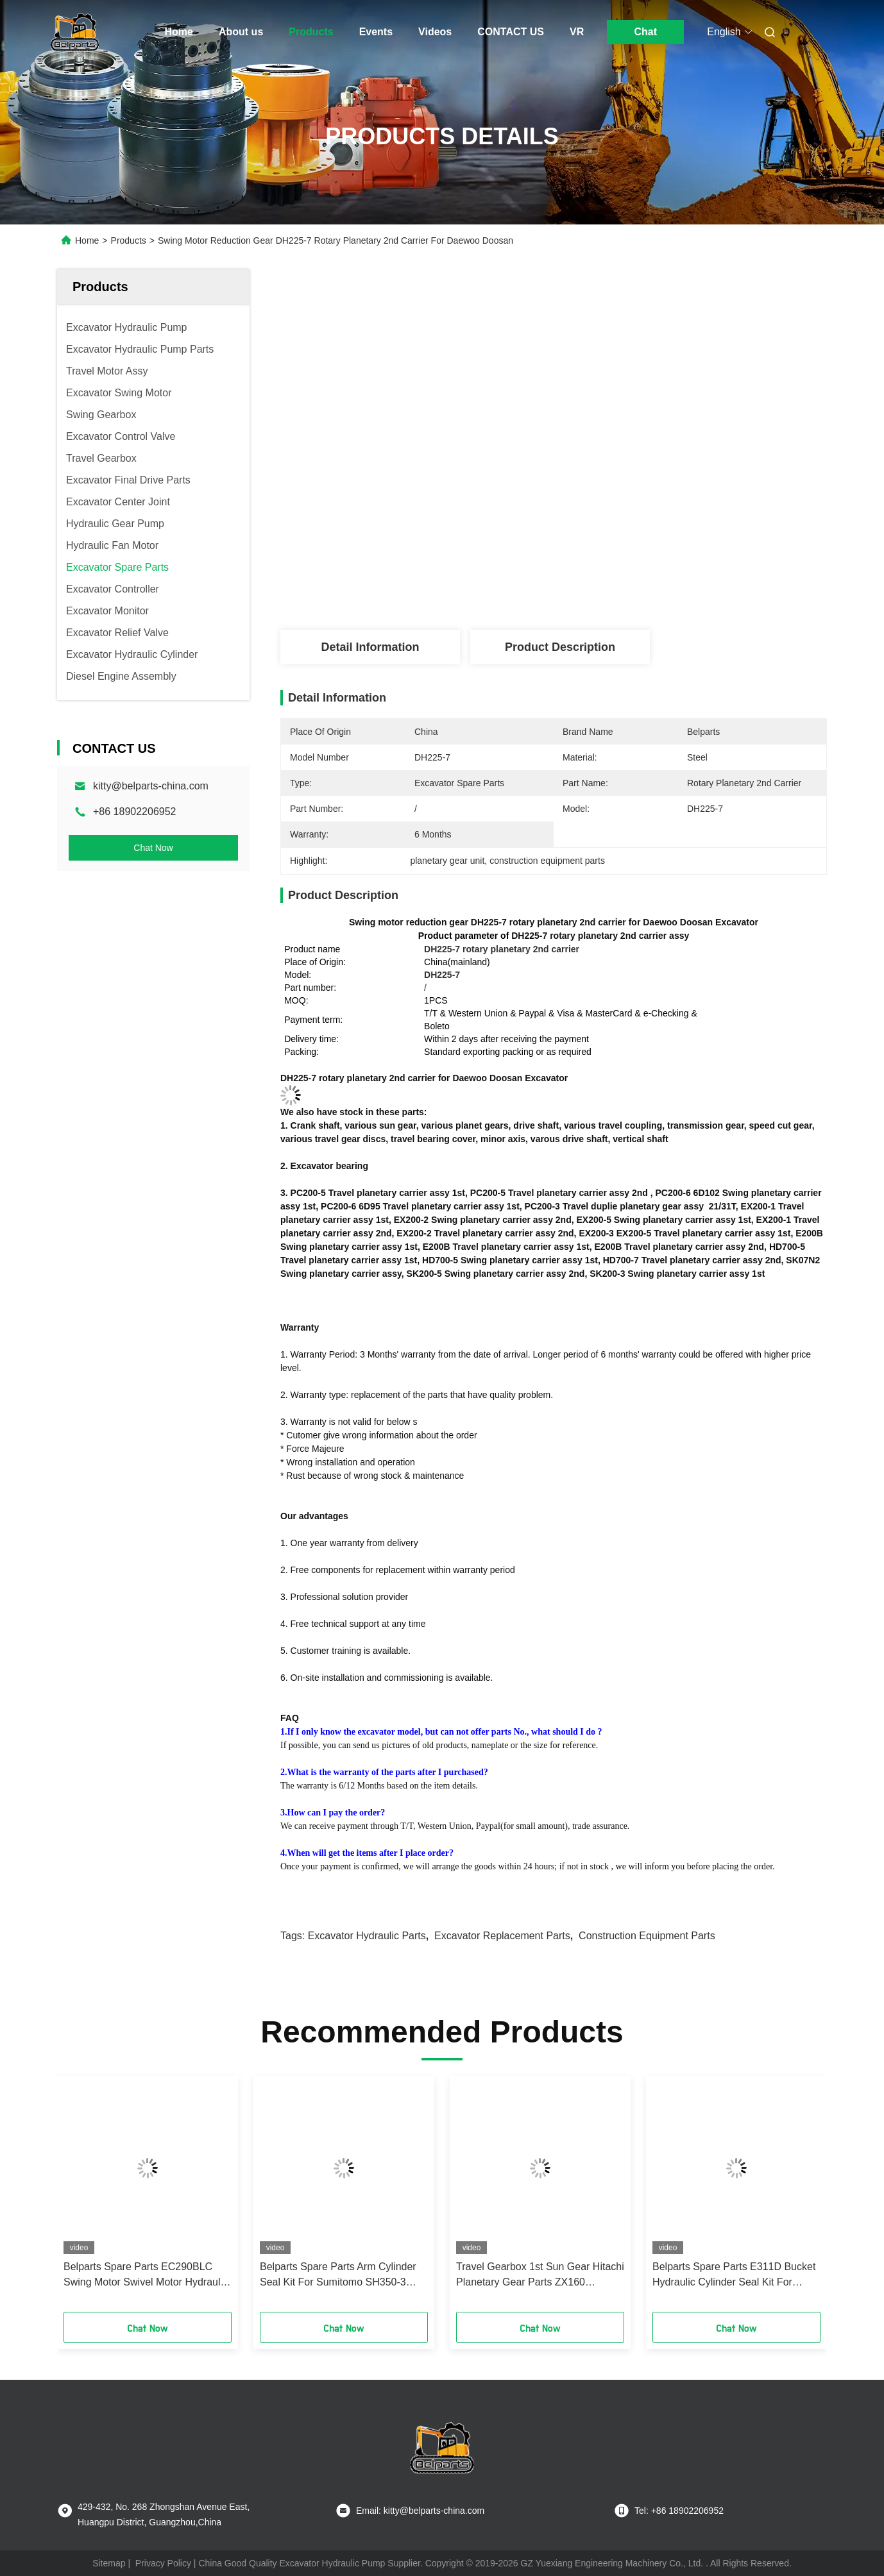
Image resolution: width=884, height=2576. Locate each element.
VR (577, 31)
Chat (645, 31)
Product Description (560, 647)
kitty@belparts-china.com (150, 785)
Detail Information (370, 647)
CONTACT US (510, 31)
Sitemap (108, 2563)
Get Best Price (624, 587)
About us (241, 31)
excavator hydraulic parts (367, 1935)
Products (311, 31)
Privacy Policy (163, 2563)
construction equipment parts (647, 1935)
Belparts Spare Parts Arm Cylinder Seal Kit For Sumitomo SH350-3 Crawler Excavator (338, 2275)
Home (179, 31)
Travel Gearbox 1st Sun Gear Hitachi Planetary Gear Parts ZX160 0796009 (540, 2275)
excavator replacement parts (502, 1935)
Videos (435, 31)
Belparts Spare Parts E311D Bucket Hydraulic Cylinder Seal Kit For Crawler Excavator (733, 2275)
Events (376, 31)
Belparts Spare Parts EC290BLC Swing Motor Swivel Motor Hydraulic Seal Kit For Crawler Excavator (146, 2275)
